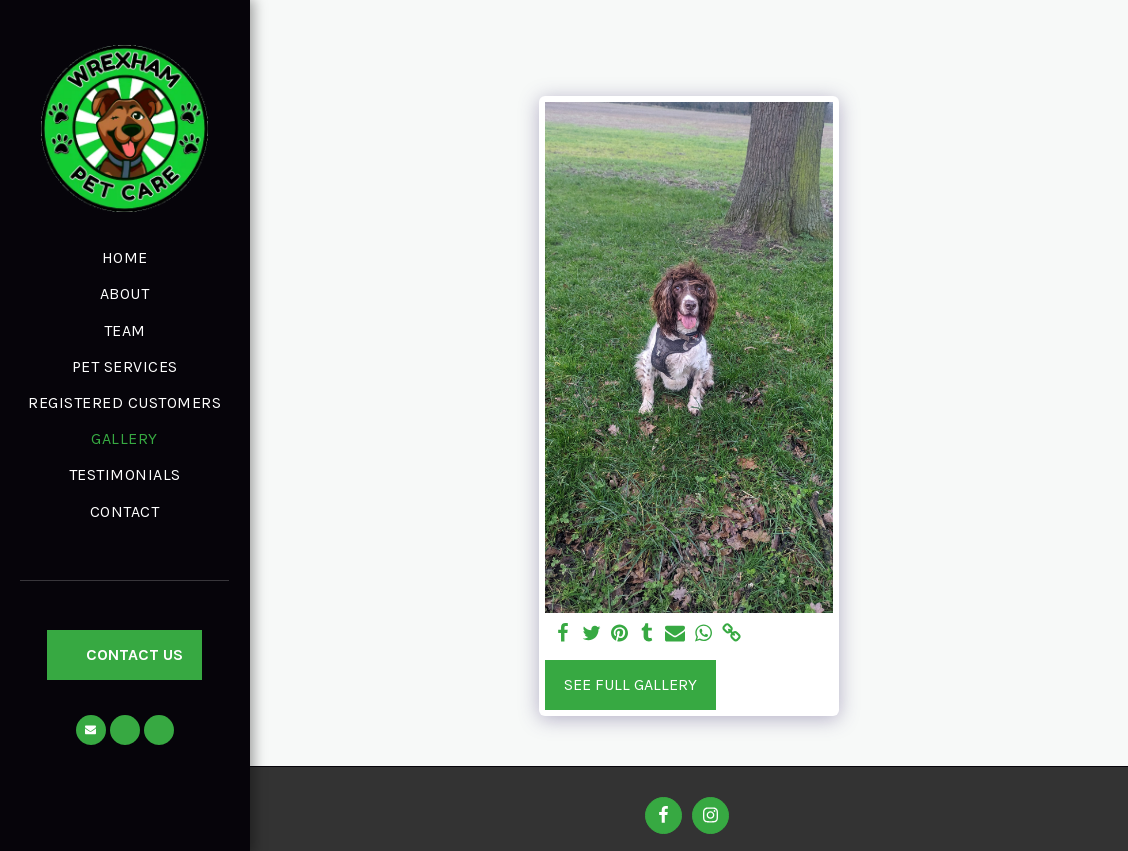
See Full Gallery (630, 684)
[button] (91, 730)
